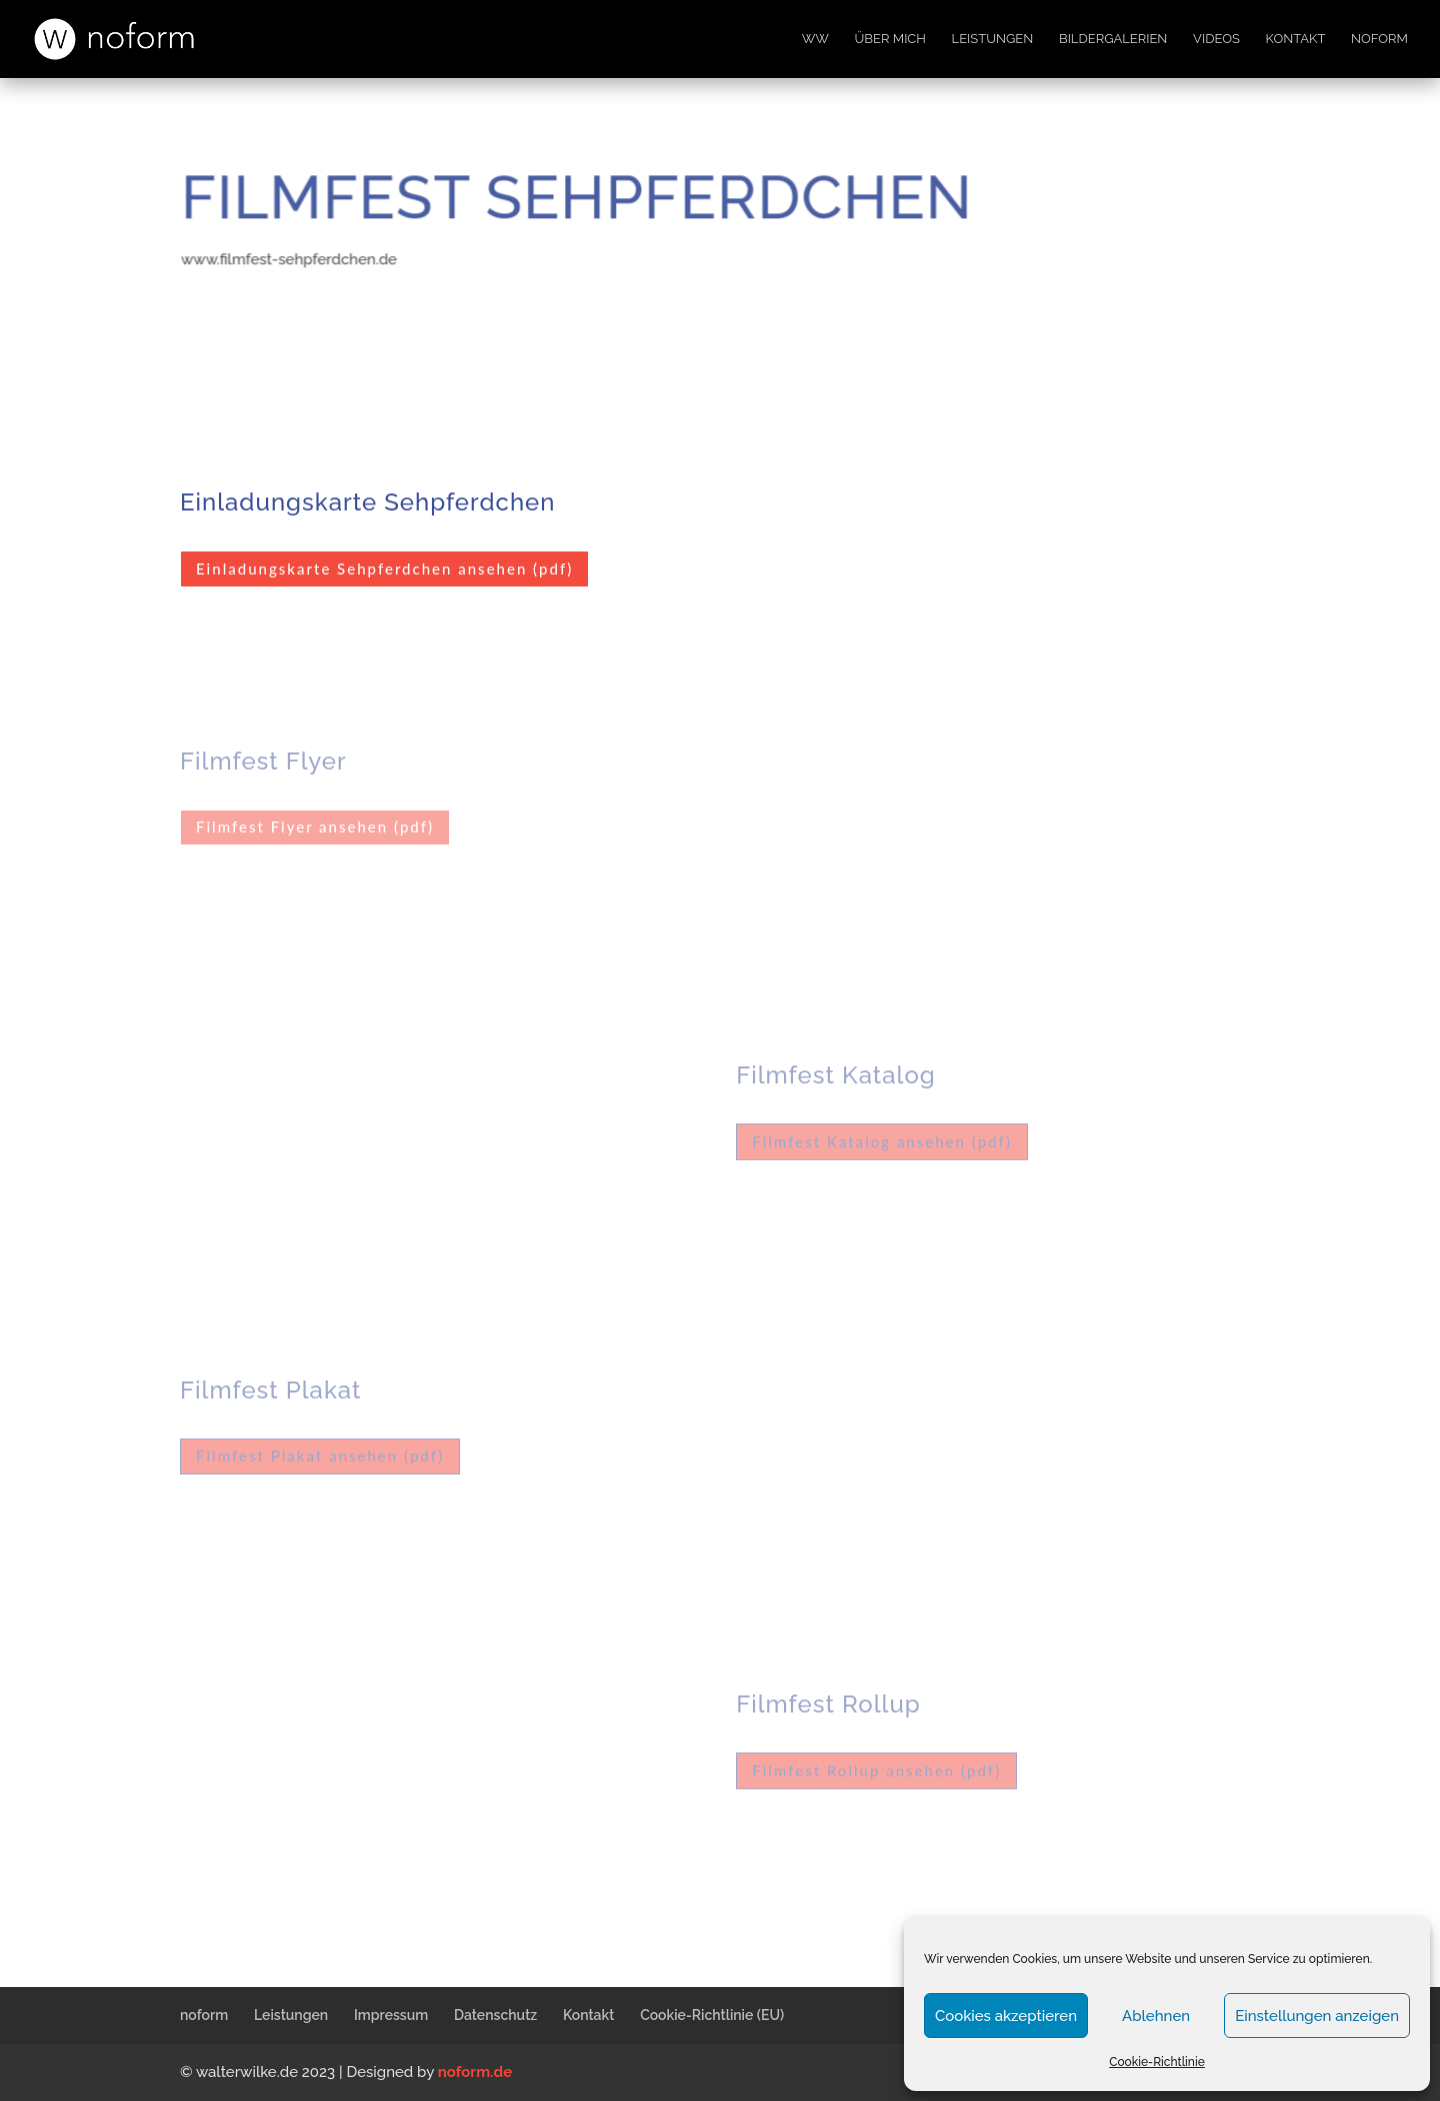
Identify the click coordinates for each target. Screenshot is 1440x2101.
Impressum (391, 2015)
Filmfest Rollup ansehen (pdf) (876, 1767)
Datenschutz (495, 2015)
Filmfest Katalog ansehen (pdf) (882, 1138)
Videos (1216, 39)
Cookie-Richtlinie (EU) (712, 2015)
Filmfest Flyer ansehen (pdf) (315, 823)
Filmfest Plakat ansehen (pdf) (320, 1452)
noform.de (475, 2072)
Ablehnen (1156, 2016)
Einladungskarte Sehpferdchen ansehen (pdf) (384, 566)
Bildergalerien (1113, 39)
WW (815, 39)
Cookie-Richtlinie (1157, 2062)
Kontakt (1296, 39)
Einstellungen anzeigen (1317, 2016)
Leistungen (993, 39)
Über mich (890, 39)
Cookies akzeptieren (1006, 2016)
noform (1379, 39)
